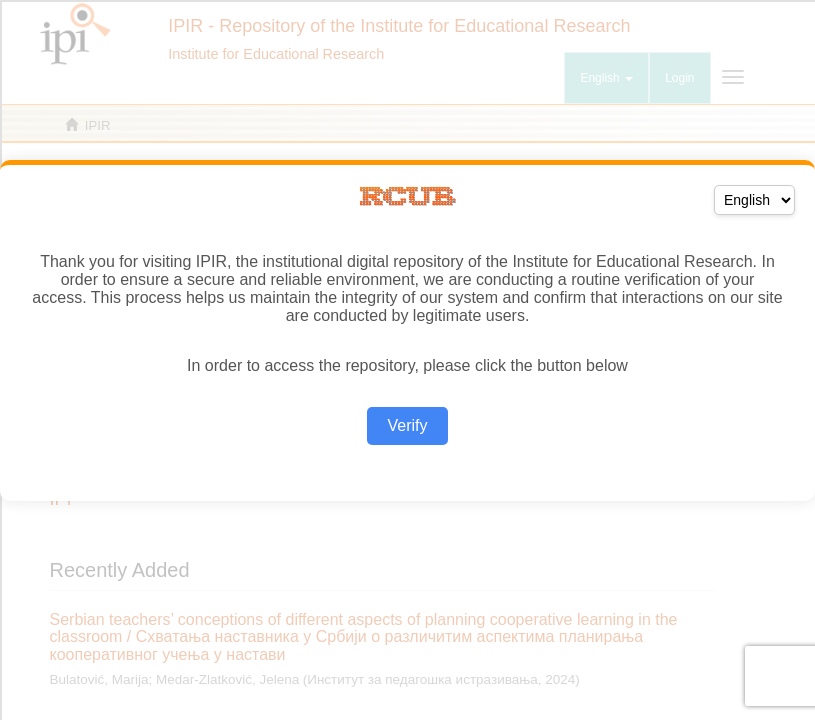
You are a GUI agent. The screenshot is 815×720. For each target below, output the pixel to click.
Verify (407, 425)
